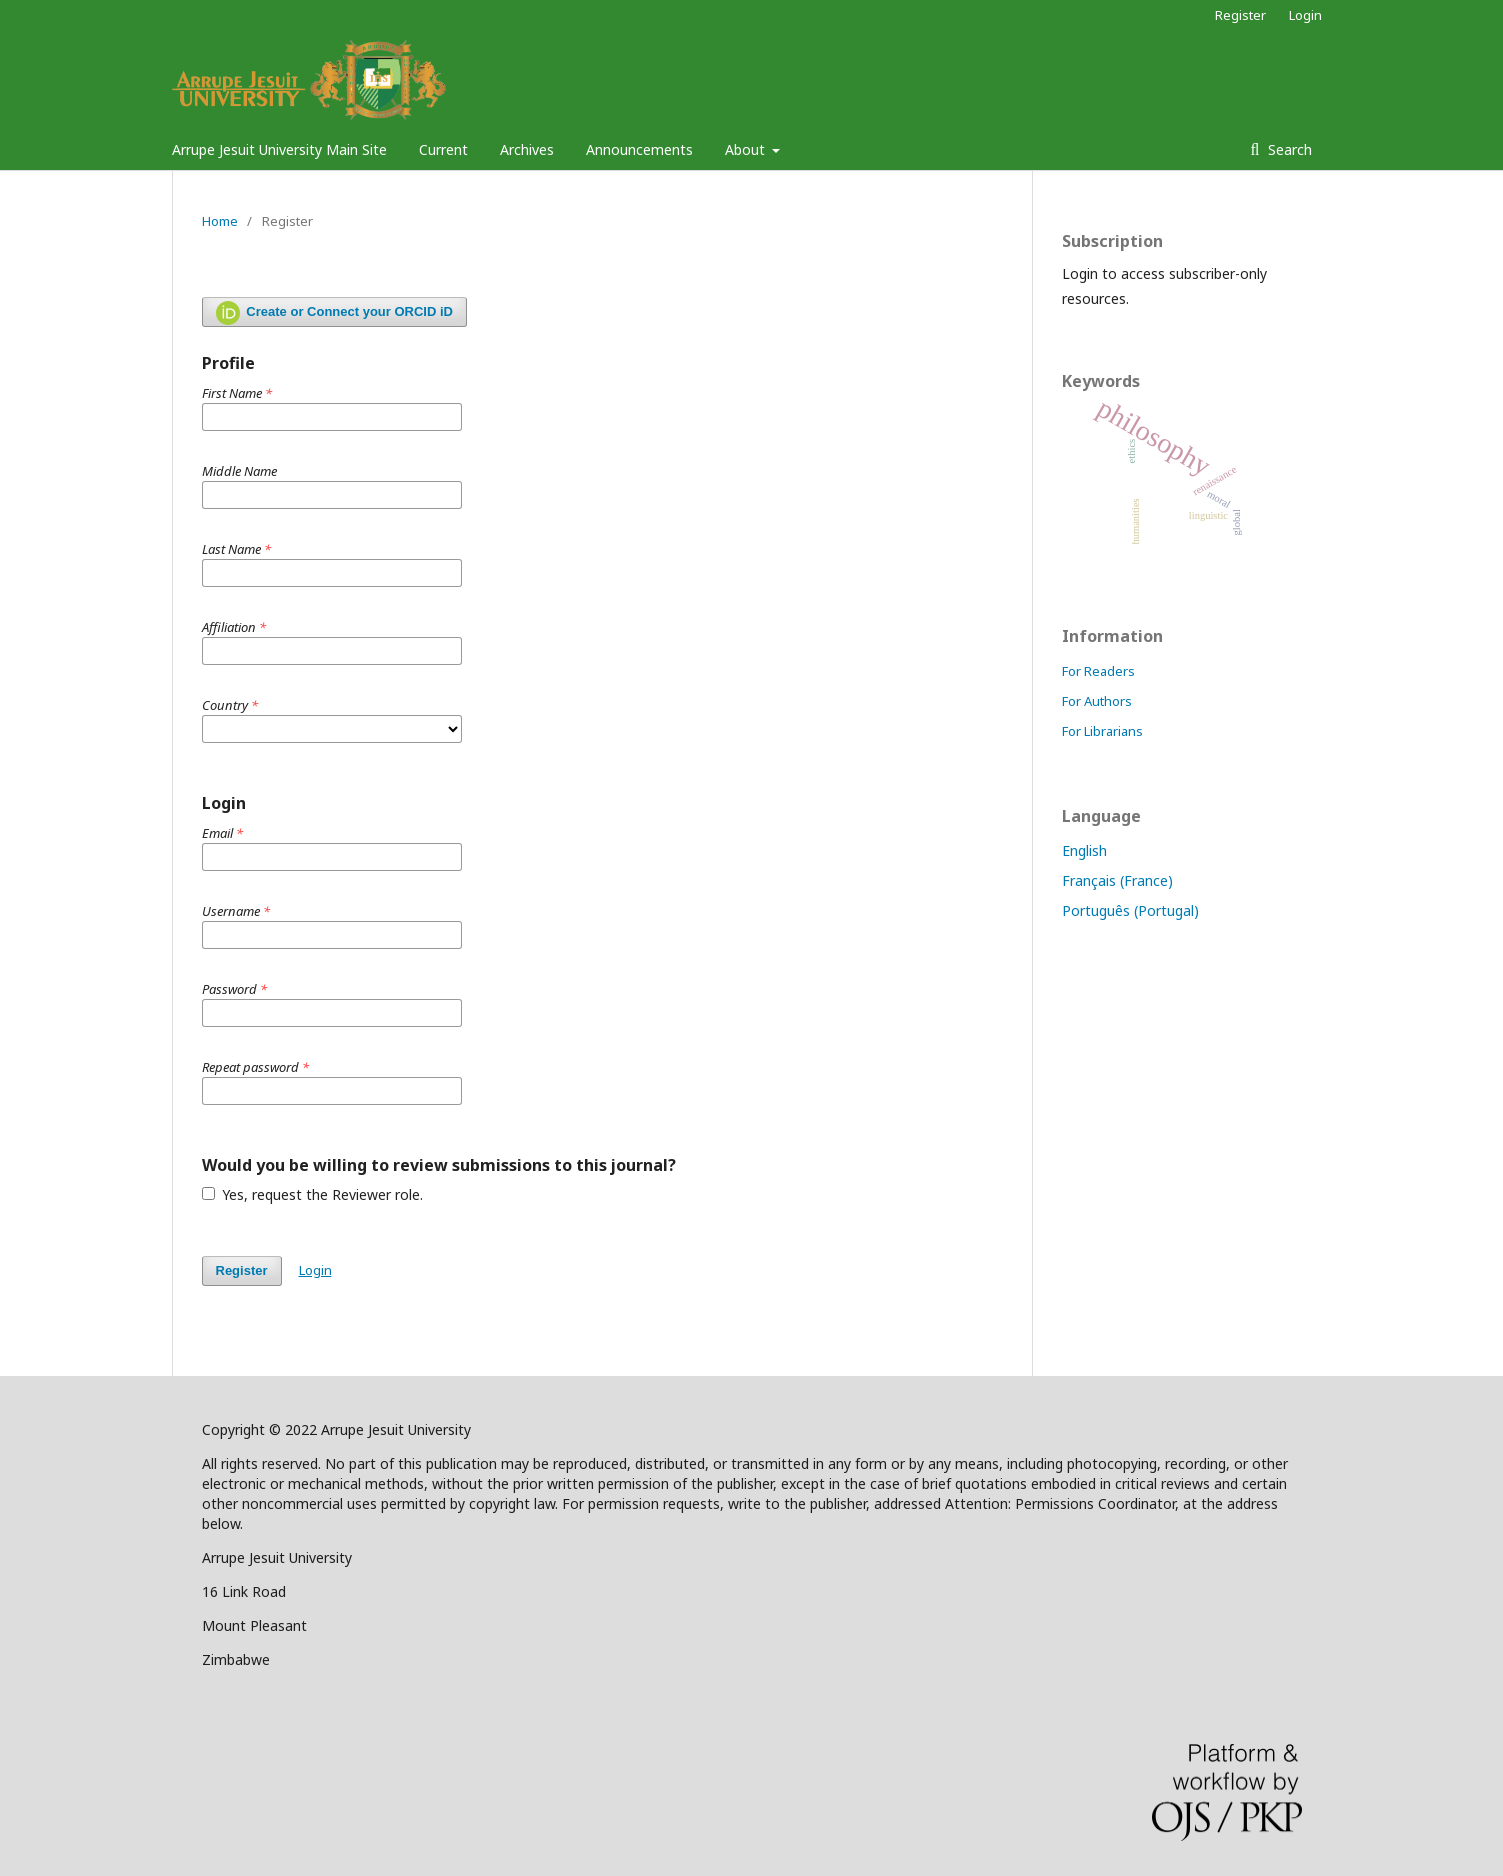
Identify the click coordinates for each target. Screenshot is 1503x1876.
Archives (527, 149)
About (747, 149)
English (1084, 850)
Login (1305, 15)
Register (1240, 15)
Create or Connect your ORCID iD (334, 313)
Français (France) (1117, 880)
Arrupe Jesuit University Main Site (279, 149)
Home (220, 221)
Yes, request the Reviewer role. (313, 1194)
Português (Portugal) (1130, 910)
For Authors (1097, 701)
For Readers (1098, 671)
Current (443, 149)
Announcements (639, 149)
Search (1288, 149)
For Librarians (1102, 731)
